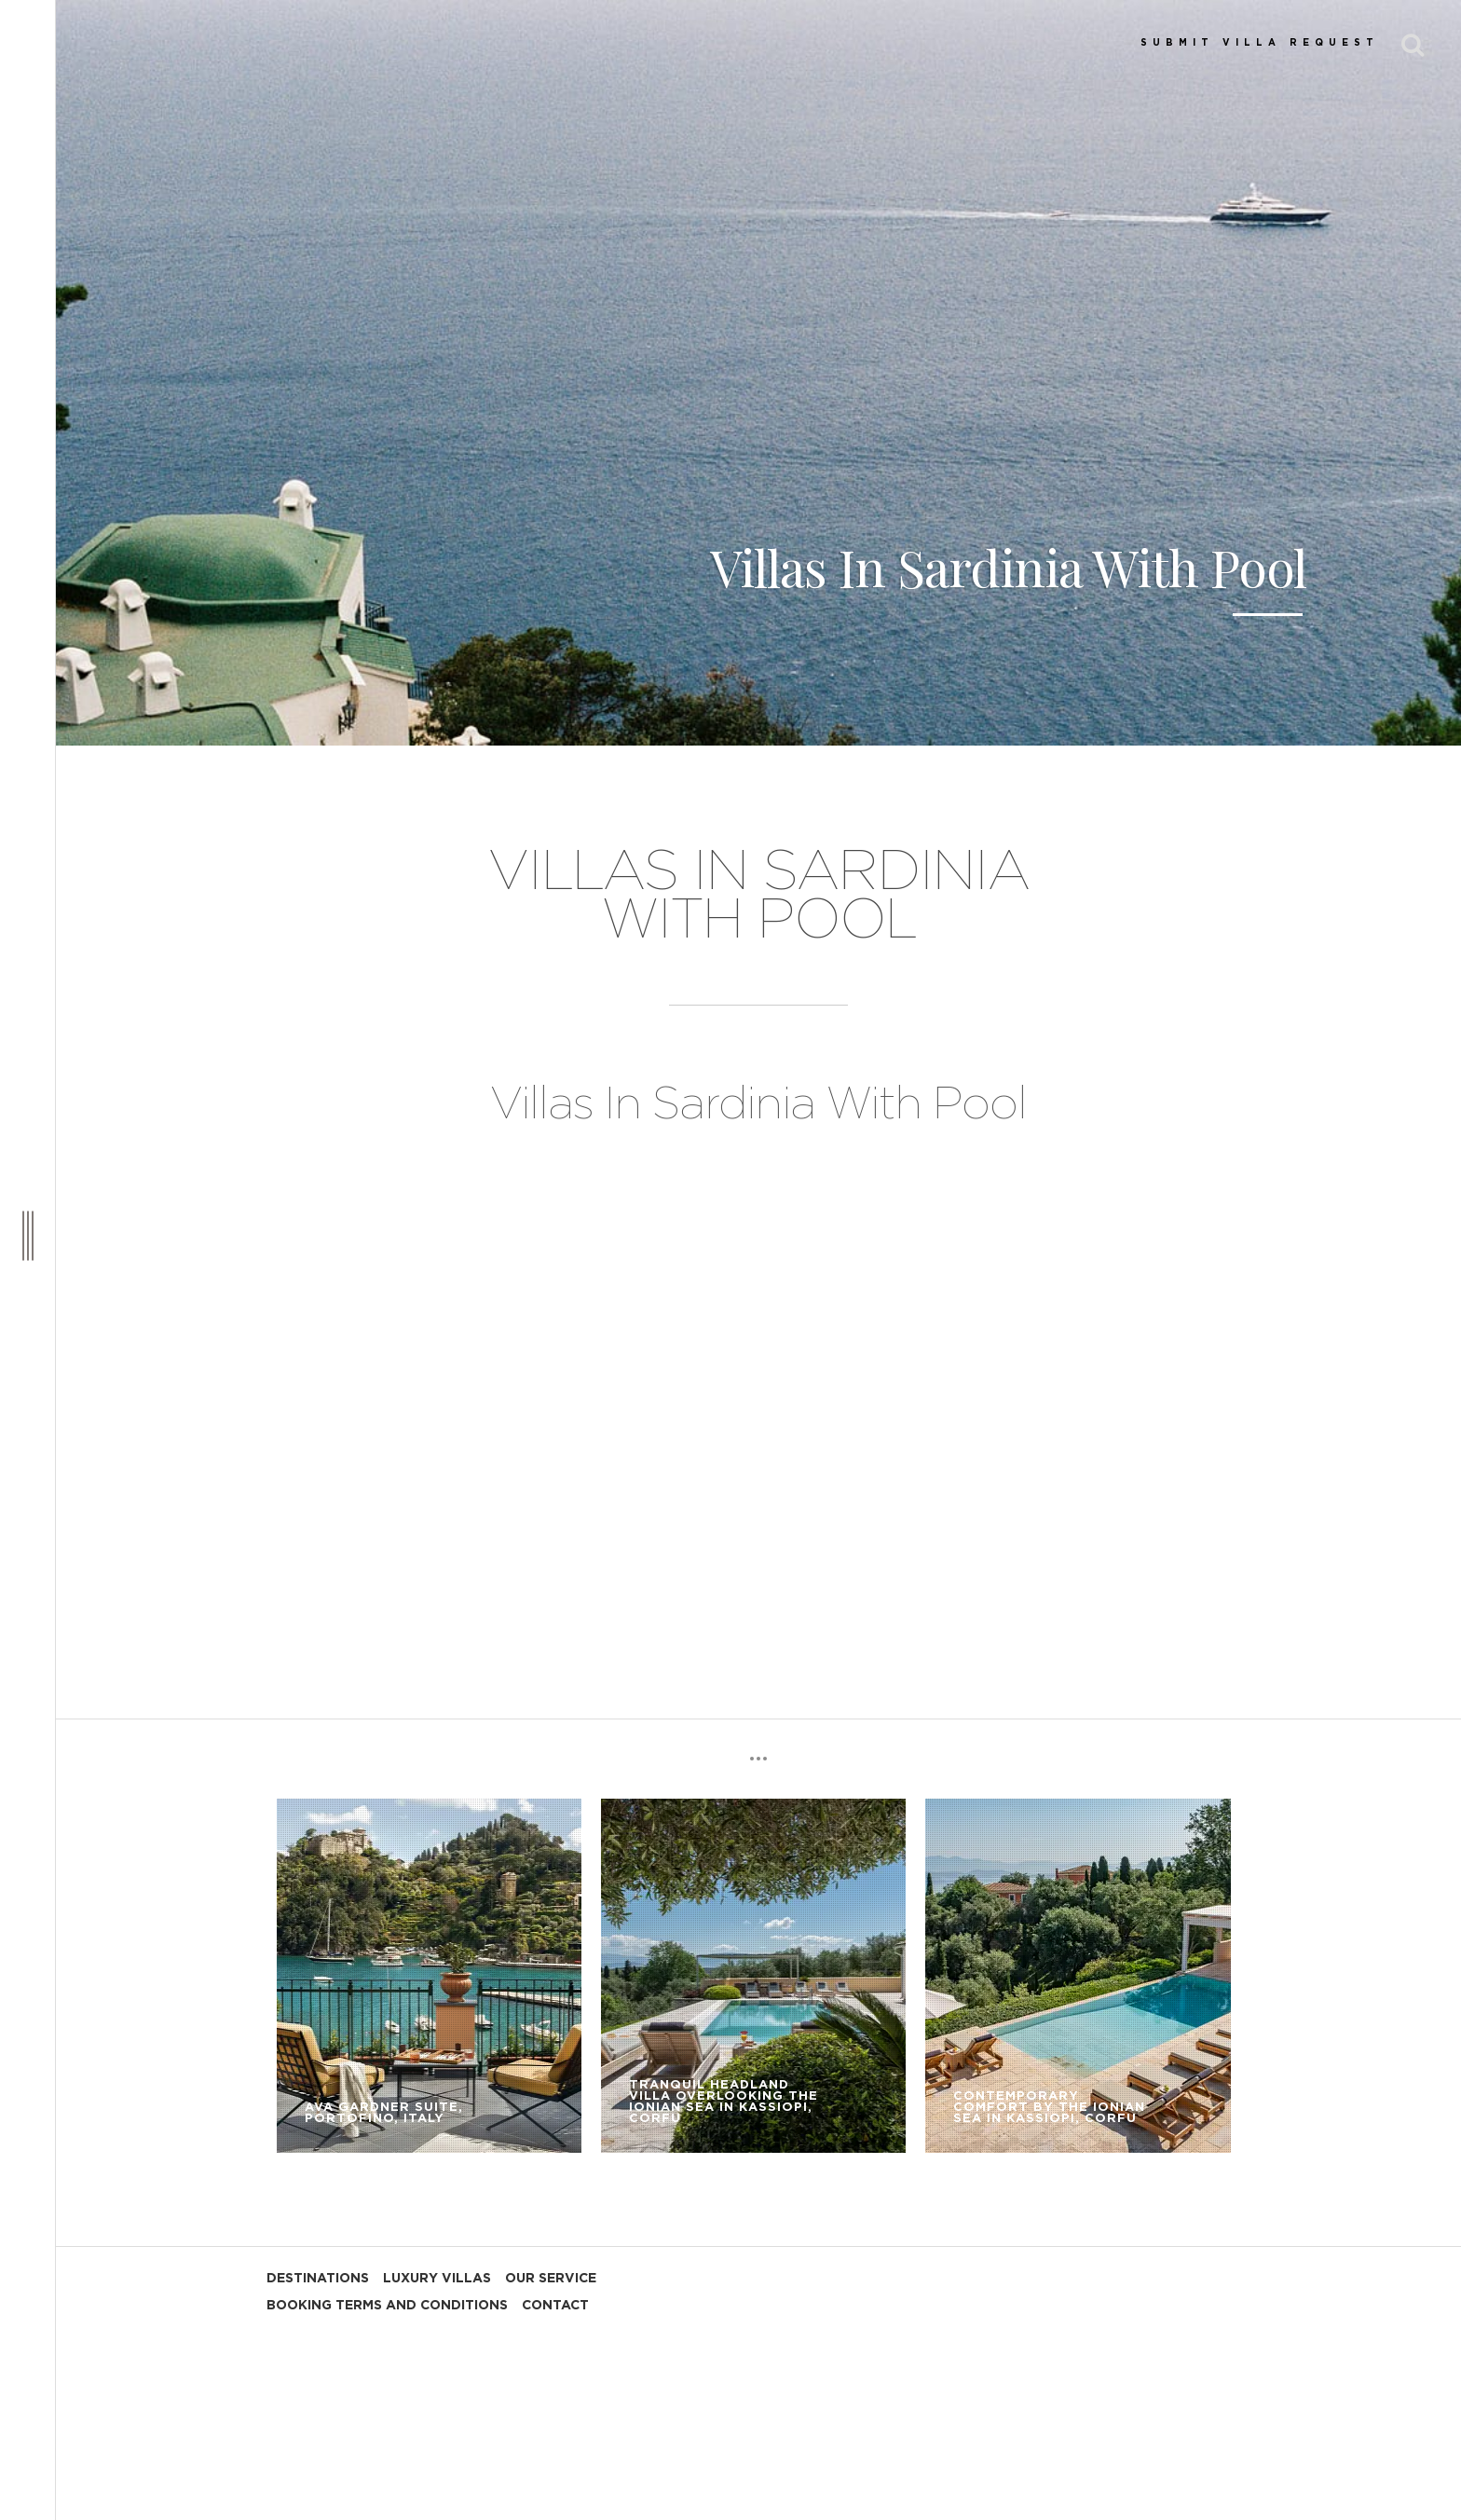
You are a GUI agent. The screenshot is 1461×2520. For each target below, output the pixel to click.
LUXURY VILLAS (437, 2278)
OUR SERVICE (550, 2278)
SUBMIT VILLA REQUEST (1259, 43)
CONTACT (555, 2305)
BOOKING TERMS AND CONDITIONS (387, 2305)
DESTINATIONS (317, 2278)
